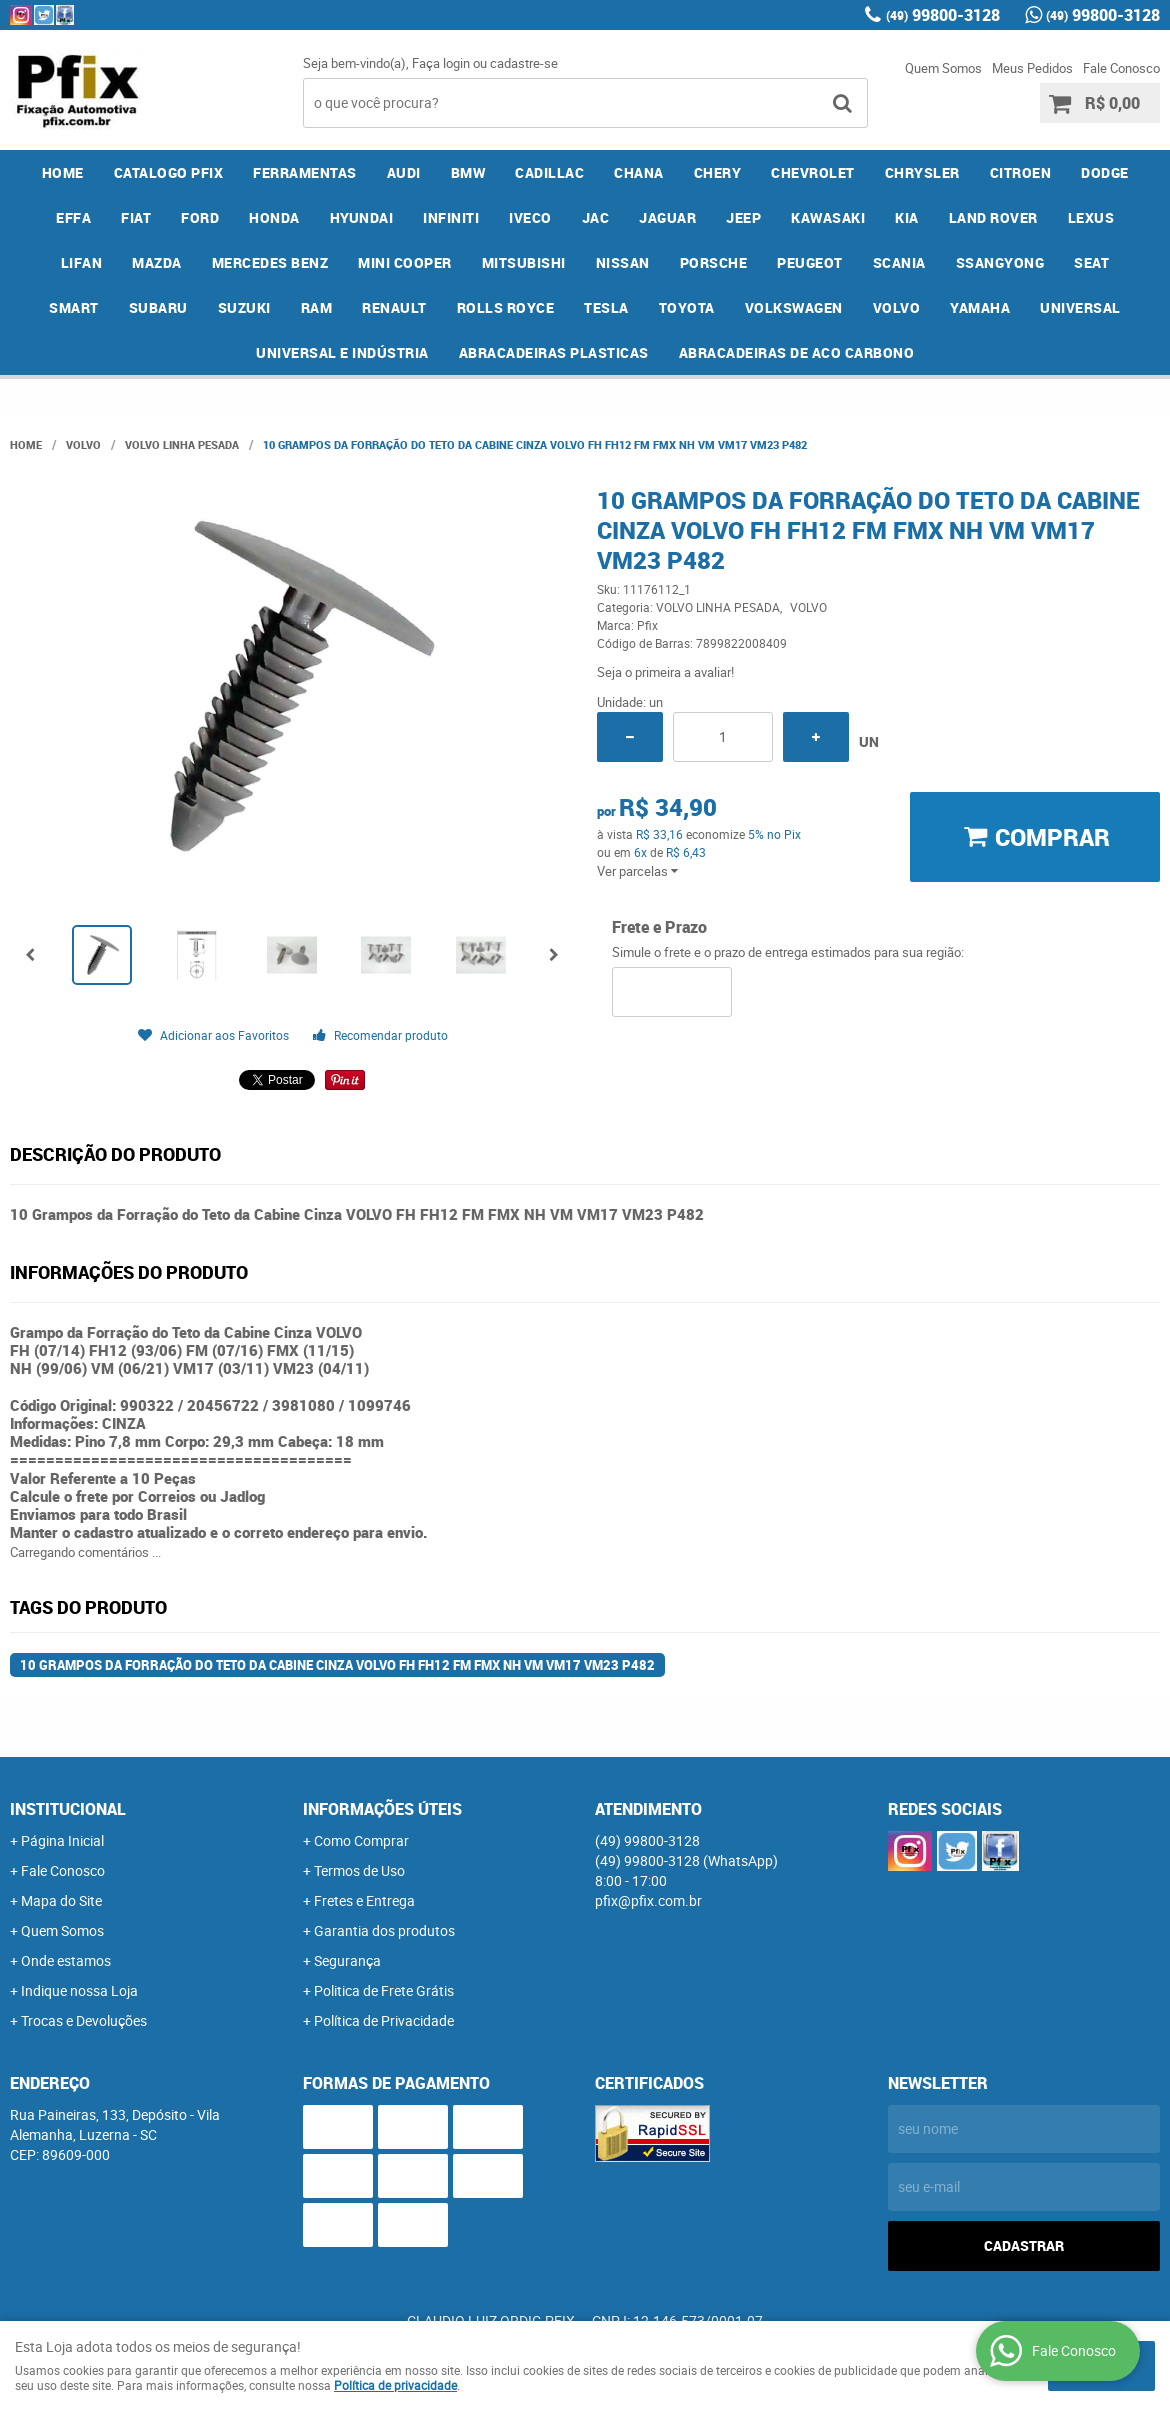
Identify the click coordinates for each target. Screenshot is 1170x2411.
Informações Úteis (382, 1809)
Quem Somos (943, 68)
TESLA (606, 307)
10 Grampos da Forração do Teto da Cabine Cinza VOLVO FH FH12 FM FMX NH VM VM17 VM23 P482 (337, 1665)
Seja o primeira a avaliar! (665, 672)
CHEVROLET (813, 172)
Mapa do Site (61, 1900)
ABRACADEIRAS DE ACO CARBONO (797, 352)
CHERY (718, 172)
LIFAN (82, 262)
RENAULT (394, 307)
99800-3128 (943, 15)
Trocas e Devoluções (84, 2020)
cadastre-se (524, 63)
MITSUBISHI (524, 262)
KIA (907, 217)
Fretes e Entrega (364, 1900)
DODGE (1105, 172)
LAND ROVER (993, 217)
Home (63, 172)
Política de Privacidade (384, 2020)
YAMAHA (980, 307)
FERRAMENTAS (305, 172)
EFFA (73, 217)
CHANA (639, 172)
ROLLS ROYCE (506, 307)
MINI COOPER (405, 262)
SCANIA (899, 262)
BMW (468, 172)
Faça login (441, 63)
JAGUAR (667, 217)
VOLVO (897, 307)
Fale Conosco (1121, 68)
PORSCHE (714, 262)
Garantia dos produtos (384, 1930)
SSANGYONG (1000, 262)
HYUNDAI (362, 217)
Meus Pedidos (1032, 68)
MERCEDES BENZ (270, 262)
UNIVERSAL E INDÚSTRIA (342, 352)
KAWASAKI (828, 217)
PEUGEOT (810, 262)
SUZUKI (244, 307)
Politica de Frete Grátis (384, 1990)
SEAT (1091, 262)
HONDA (274, 217)
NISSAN (623, 262)
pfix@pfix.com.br (648, 1900)
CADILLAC (549, 172)
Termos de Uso (359, 1870)
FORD (200, 217)
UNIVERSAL (1080, 307)
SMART (74, 307)
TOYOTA (687, 307)
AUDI (404, 172)
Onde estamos (66, 1960)
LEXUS (1091, 217)
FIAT (136, 217)
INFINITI (451, 217)
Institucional (68, 1809)
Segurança (347, 1960)
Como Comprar (361, 1840)
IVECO (530, 217)
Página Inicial (62, 1840)
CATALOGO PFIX (169, 172)
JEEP (743, 217)
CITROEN (1021, 172)
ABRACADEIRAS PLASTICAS (554, 352)
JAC (596, 217)
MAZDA (157, 262)
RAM (317, 307)
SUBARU (158, 307)
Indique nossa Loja (79, 1990)
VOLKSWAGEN (794, 307)
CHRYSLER (922, 172)
